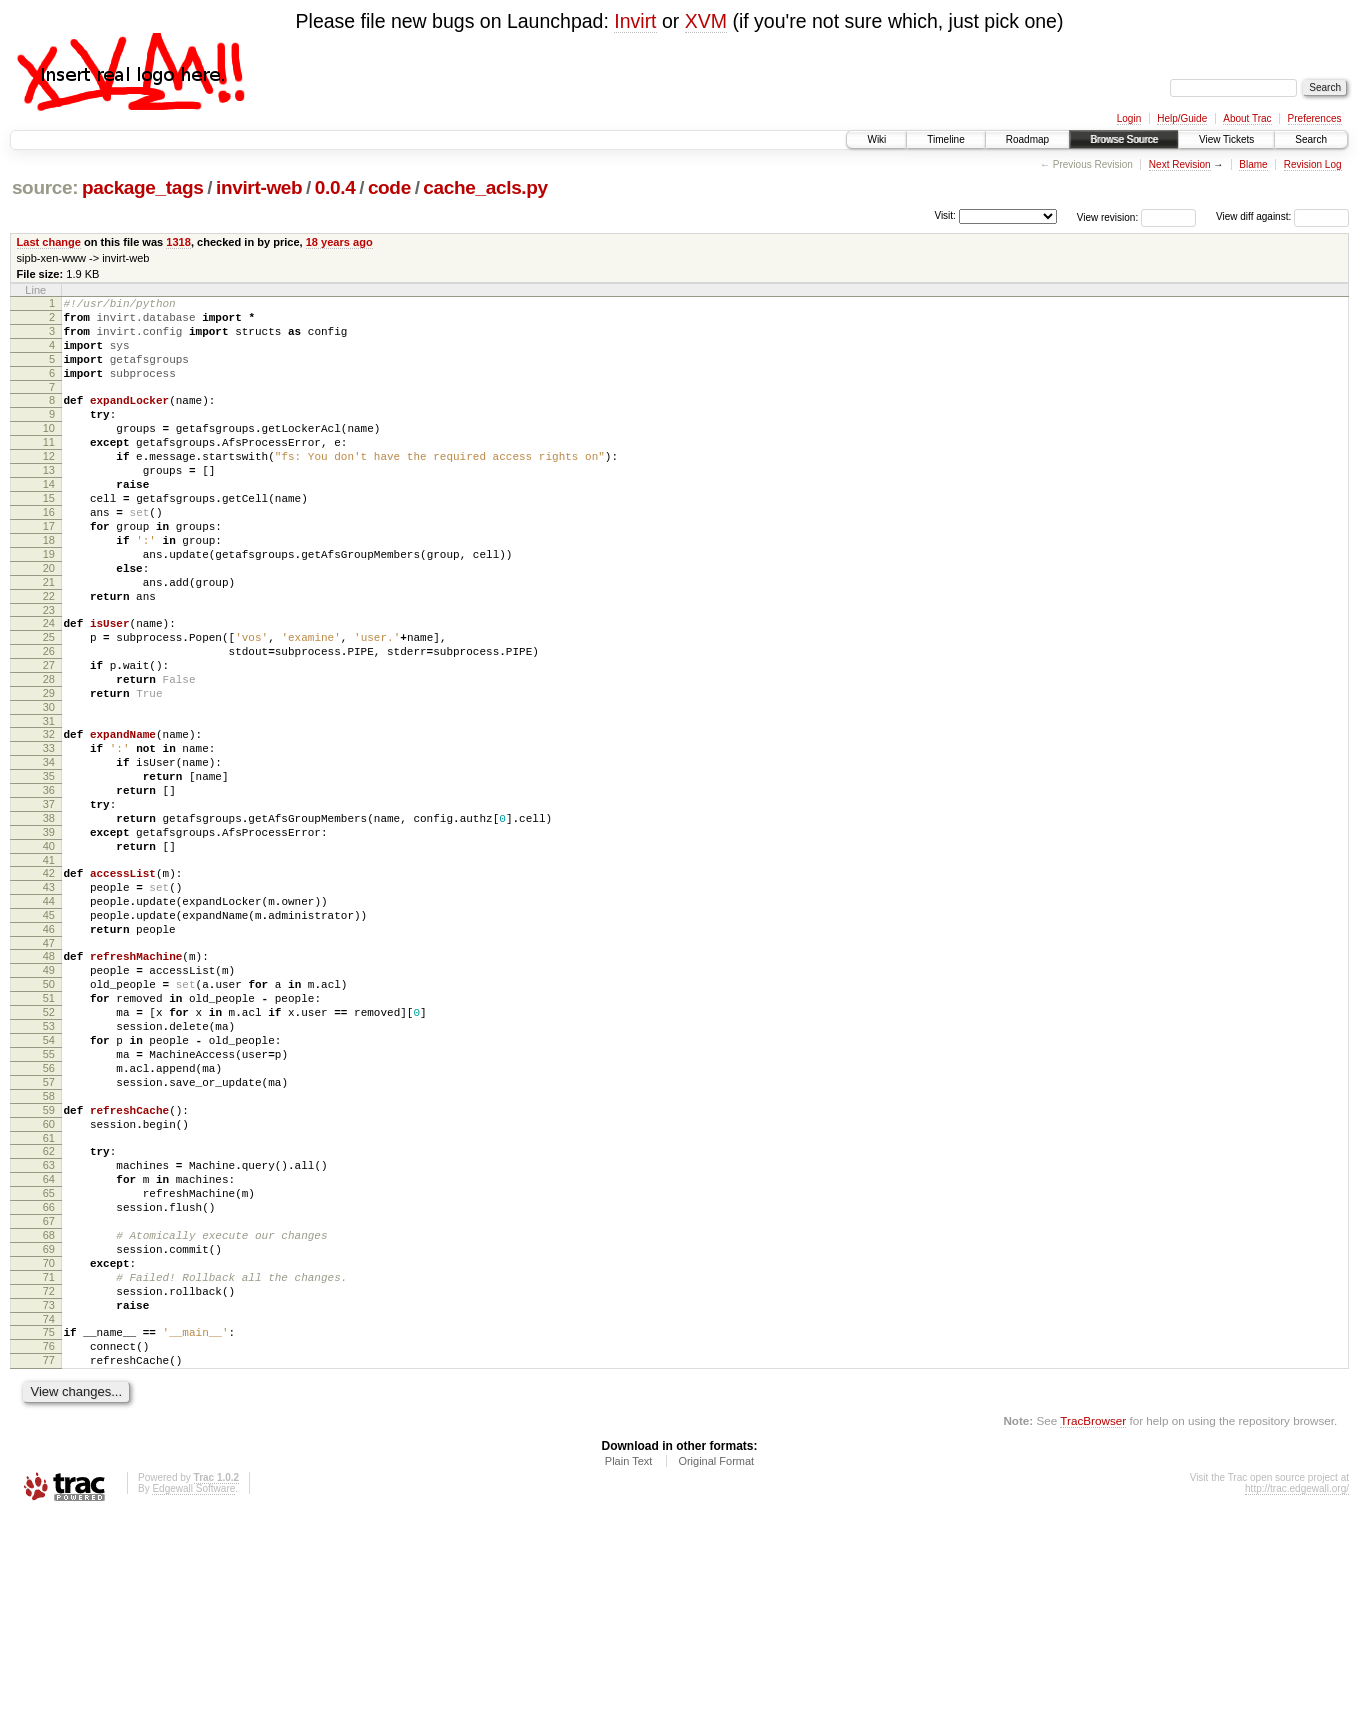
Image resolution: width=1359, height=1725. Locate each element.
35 (49, 869)
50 (49, 1116)
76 (49, 1550)
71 (49, 1469)
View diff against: (1282, 216)
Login (1129, 118)
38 (49, 920)
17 (49, 571)
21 (49, 639)
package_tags (143, 187)
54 (49, 1184)
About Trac (1247, 118)
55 (49, 1201)
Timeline (945, 139)
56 (49, 1218)
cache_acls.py (485, 187)
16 (49, 554)
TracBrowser (1093, 1630)
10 (49, 452)
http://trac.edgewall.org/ (1297, 1698)
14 (49, 520)
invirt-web (259, 187)
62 (49, 1316)
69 (49, 1435)
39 (49, 937)
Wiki (876, 139)
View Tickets (1226, 139)
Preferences (1315, 118)
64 (49, 1350)
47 (49, 1069)
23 (49, 673)
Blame (1253, 164)
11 (49, 469)
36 (49, 886)
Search (1311, 139)
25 (49, 703)
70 (49, 1452)
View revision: (1108, 216)
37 (49, 903)
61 (49, 1303)
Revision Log (1313, 164)
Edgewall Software (193, 1698)
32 (49, 818)
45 (49, 1035)
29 (49, 771)
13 (49, 503)
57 (49, 1235)
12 (49, 486)
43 (49, 1001)
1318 (178, 242)
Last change (49, 242)
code (389, 187)
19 (49, 605)
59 (49, 1269)
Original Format (716, 1671)
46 (49, 1052)
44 (49, 1018)
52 (49, 1150)
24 (49, 686)
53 (49, 1167)
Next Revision (1180, 164)
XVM (706, 21)
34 (49, 852)
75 (49, 1533)
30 (49, 788)
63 (49, 1333)
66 (49, 1384)
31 (49, 805)
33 (49, 835)
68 (49, 1418)
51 (49, 1133)
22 (49, 656)
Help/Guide (1182, 118)
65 (49, 1367)
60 (49, 1286)
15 (49, 537)
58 (49, 1252)
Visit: (945, 215)
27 (49, 737)
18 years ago (339, 242)
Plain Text (629, 1671)
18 (49, 588)
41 (49, 971)
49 (49, 1099)
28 (49, 754)
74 (49, 1520)
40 (49, 954)
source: (45, 187)
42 (49, 984)
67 (49, 1401)
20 (49, 622)
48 (49, 1082)
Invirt (635, 21)
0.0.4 (335, 187)
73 (49, 1503)
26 (49, 720)
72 (49, 1486)
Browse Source (1124, 139)
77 (49, 1567)
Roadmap (1027, 139)
